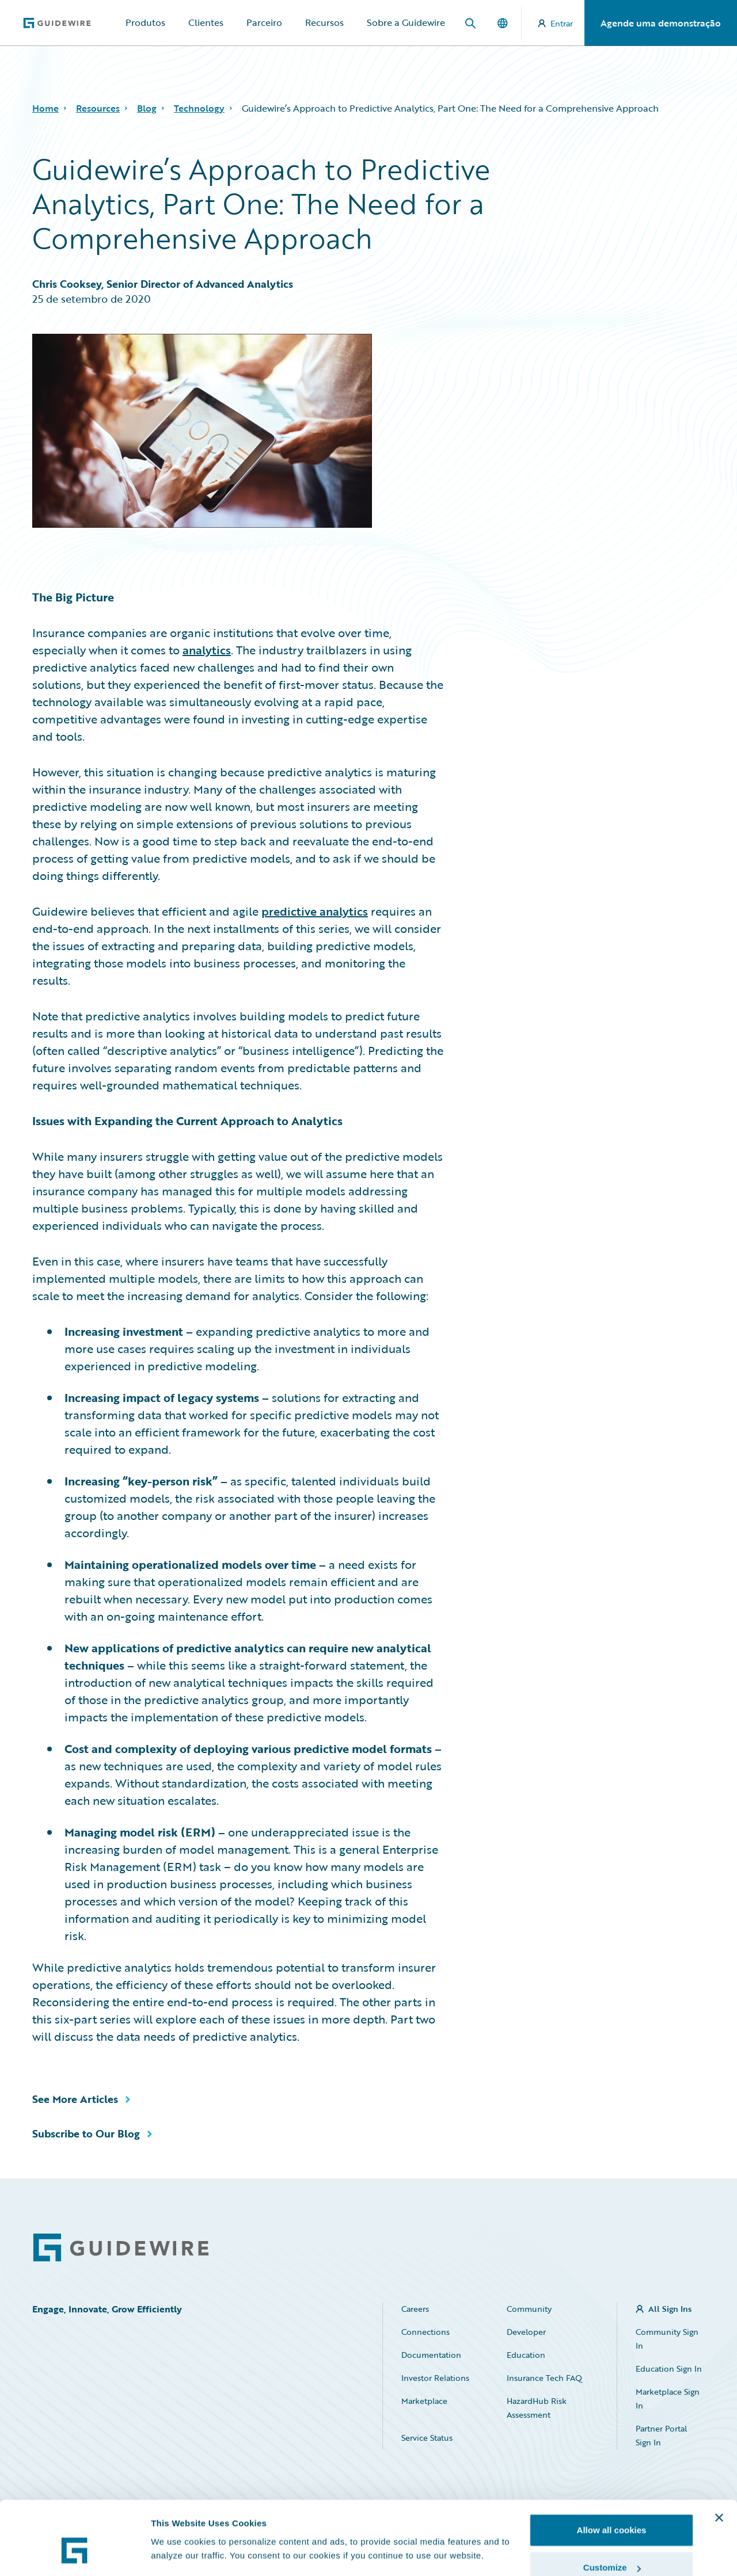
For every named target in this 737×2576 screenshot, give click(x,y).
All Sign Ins (670, 2309)
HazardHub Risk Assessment (537, 2408)
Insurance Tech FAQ (544, 2378)
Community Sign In (667, 2339)
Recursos (324, 22)
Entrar (555, 23)
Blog (147, 108)
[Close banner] (719, 2457)
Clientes (205, 22)
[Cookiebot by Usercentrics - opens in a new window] (74, 2553)
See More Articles (75, 2098)
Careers (415, 2309)
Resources (98, 108)
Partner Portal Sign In (661, 2435)
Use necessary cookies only (611, 2545)
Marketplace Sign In (668, 2398)
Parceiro (264, 22)
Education (526, 2355)
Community (529, 2309)
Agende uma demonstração (661, 23)
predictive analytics (314, 911)
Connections (425, 2332)
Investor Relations (435, 2378)
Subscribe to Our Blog (86, 2133)
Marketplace (424, 2401)
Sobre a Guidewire (406, 22)
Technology (199, 108)
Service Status (427, 2438)
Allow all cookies (612, 2470)
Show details (177, 2527)
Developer (526, 2332)
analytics (207, 649)
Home (45, 108)
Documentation (431, 2355)
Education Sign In (669, 2368)
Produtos (145, 22)
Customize (612, 2508)
